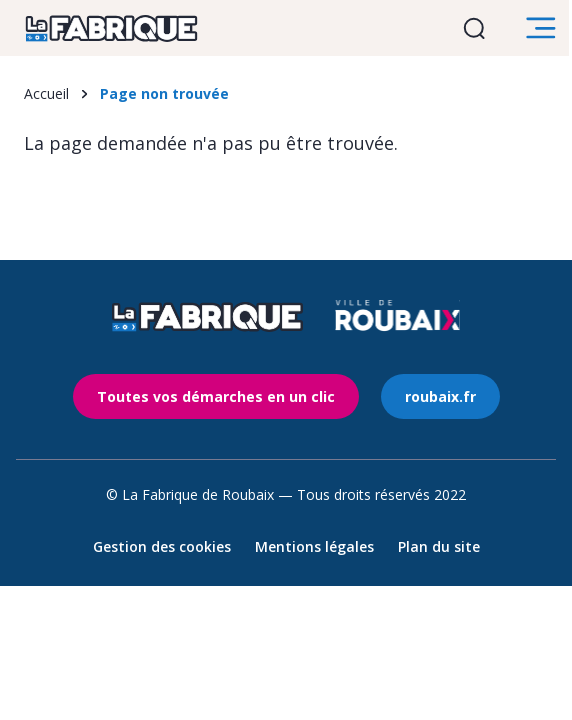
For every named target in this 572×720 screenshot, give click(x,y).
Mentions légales (314, 546)
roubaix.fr (440, 396)
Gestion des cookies (162, 546)
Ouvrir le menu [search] (544, 28)
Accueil (46, 93)
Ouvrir (477, 28)
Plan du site (439, 546)
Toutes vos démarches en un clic (216, 396)
